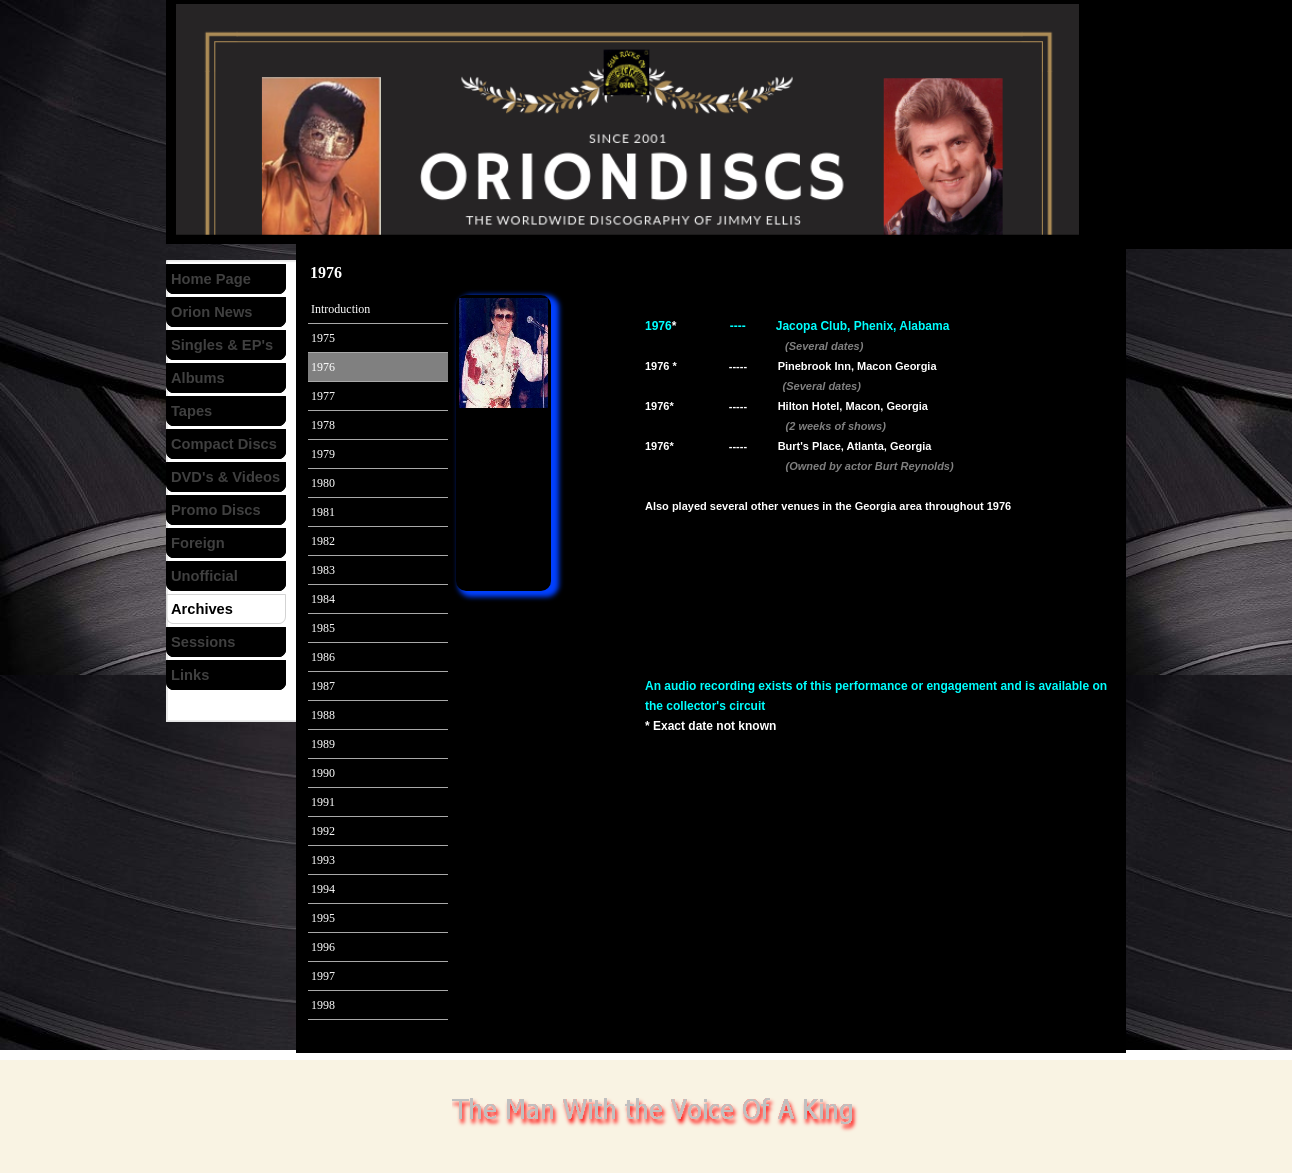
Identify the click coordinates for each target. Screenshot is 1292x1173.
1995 (323, 918)
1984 (323, 599)
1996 (323, 947)
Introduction (340, 309)
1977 (323, 396)
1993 (323, 860)
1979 (323, 454)
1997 (323, 976)
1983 (323, 570)
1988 (323, 715)
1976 (323, 367)
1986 (323, 657)
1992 (323, 831)
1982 (323, 541)
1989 (323, 744)
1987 (323, 686)
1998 (323, 1005)
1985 (323, 628)
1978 (323, 425)
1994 (323, 889)
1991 (323, 802)
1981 (323, 512)
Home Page (211, 279)
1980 (323, 483)
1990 (323, 773)
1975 (323, 338)
